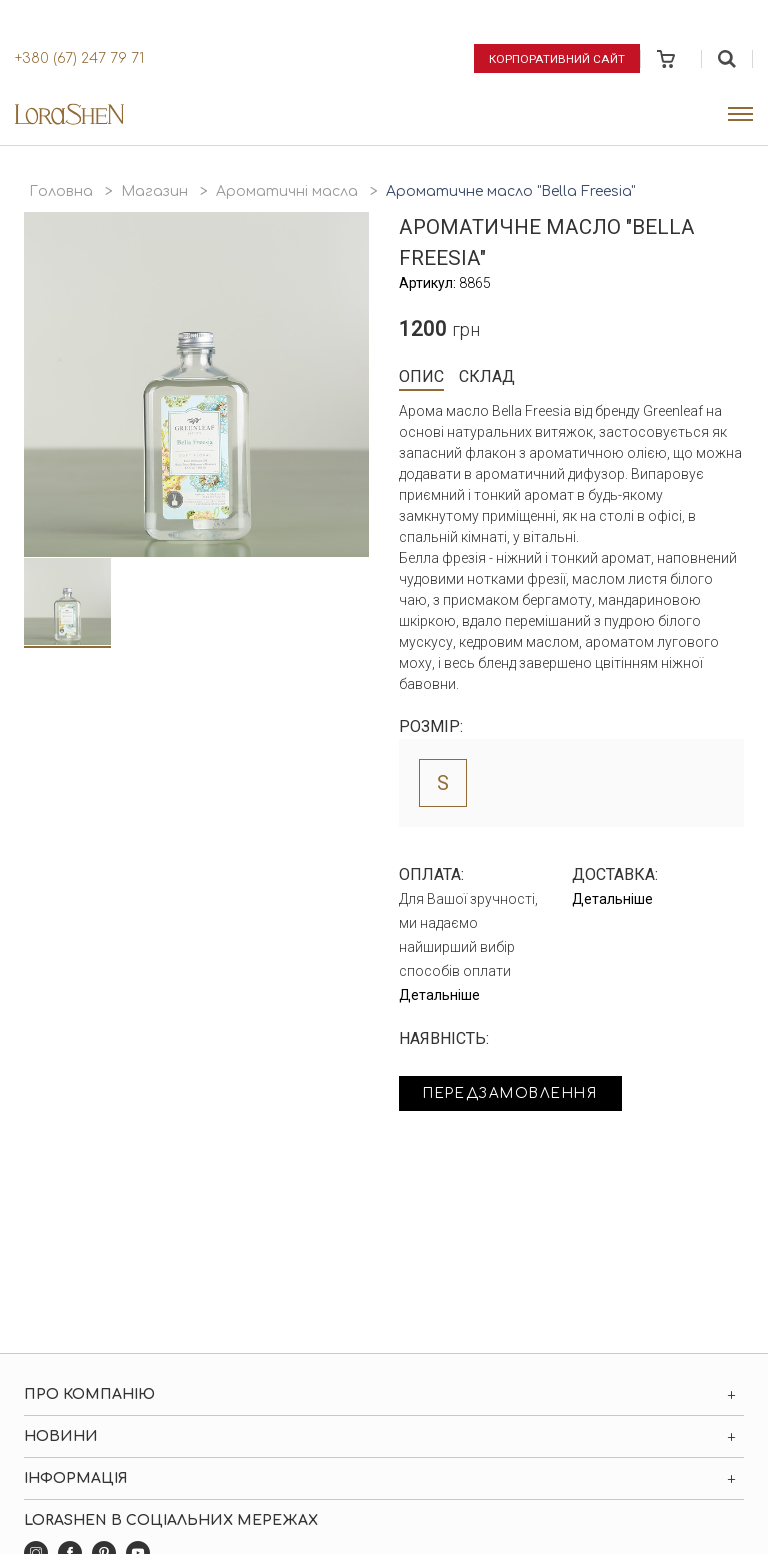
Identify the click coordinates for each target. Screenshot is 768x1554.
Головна (61, 191)
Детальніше (439, 995)
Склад (487, 376)
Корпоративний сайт (557, 58)
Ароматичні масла (287, 191)
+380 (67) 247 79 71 (79, 58)
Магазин (154, 191)
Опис (421, 376)
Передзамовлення (516, 1094)
